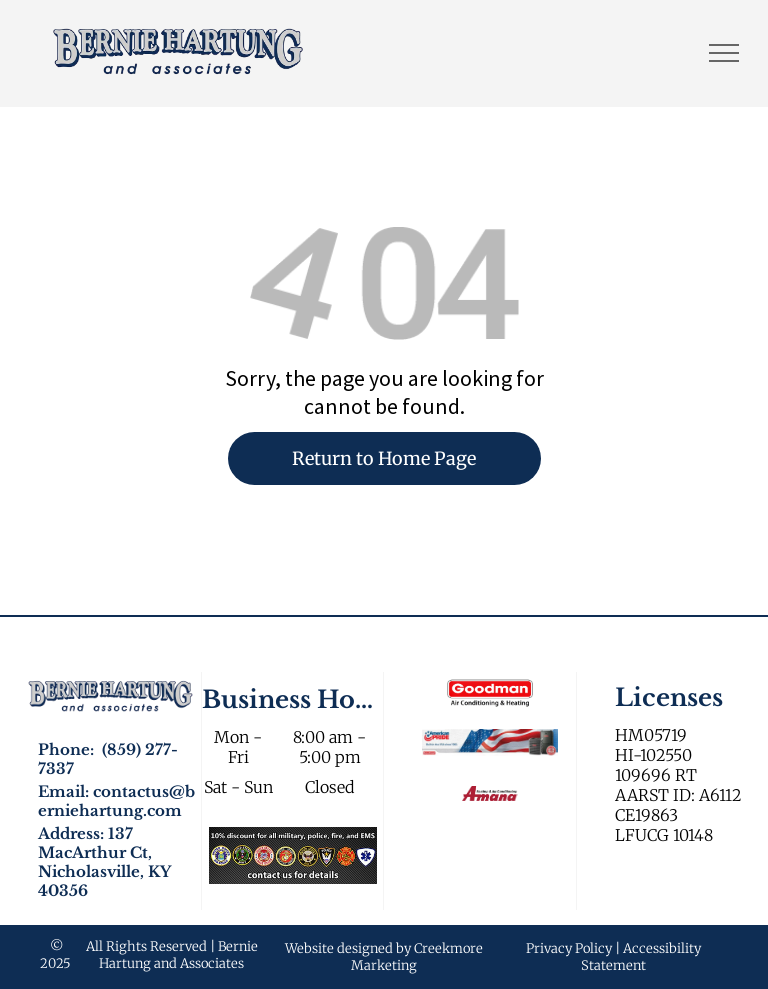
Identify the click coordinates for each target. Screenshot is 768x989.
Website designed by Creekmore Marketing (384, 957)
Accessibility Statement (641, 957)
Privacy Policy (569, 948)
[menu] (724, 53)
